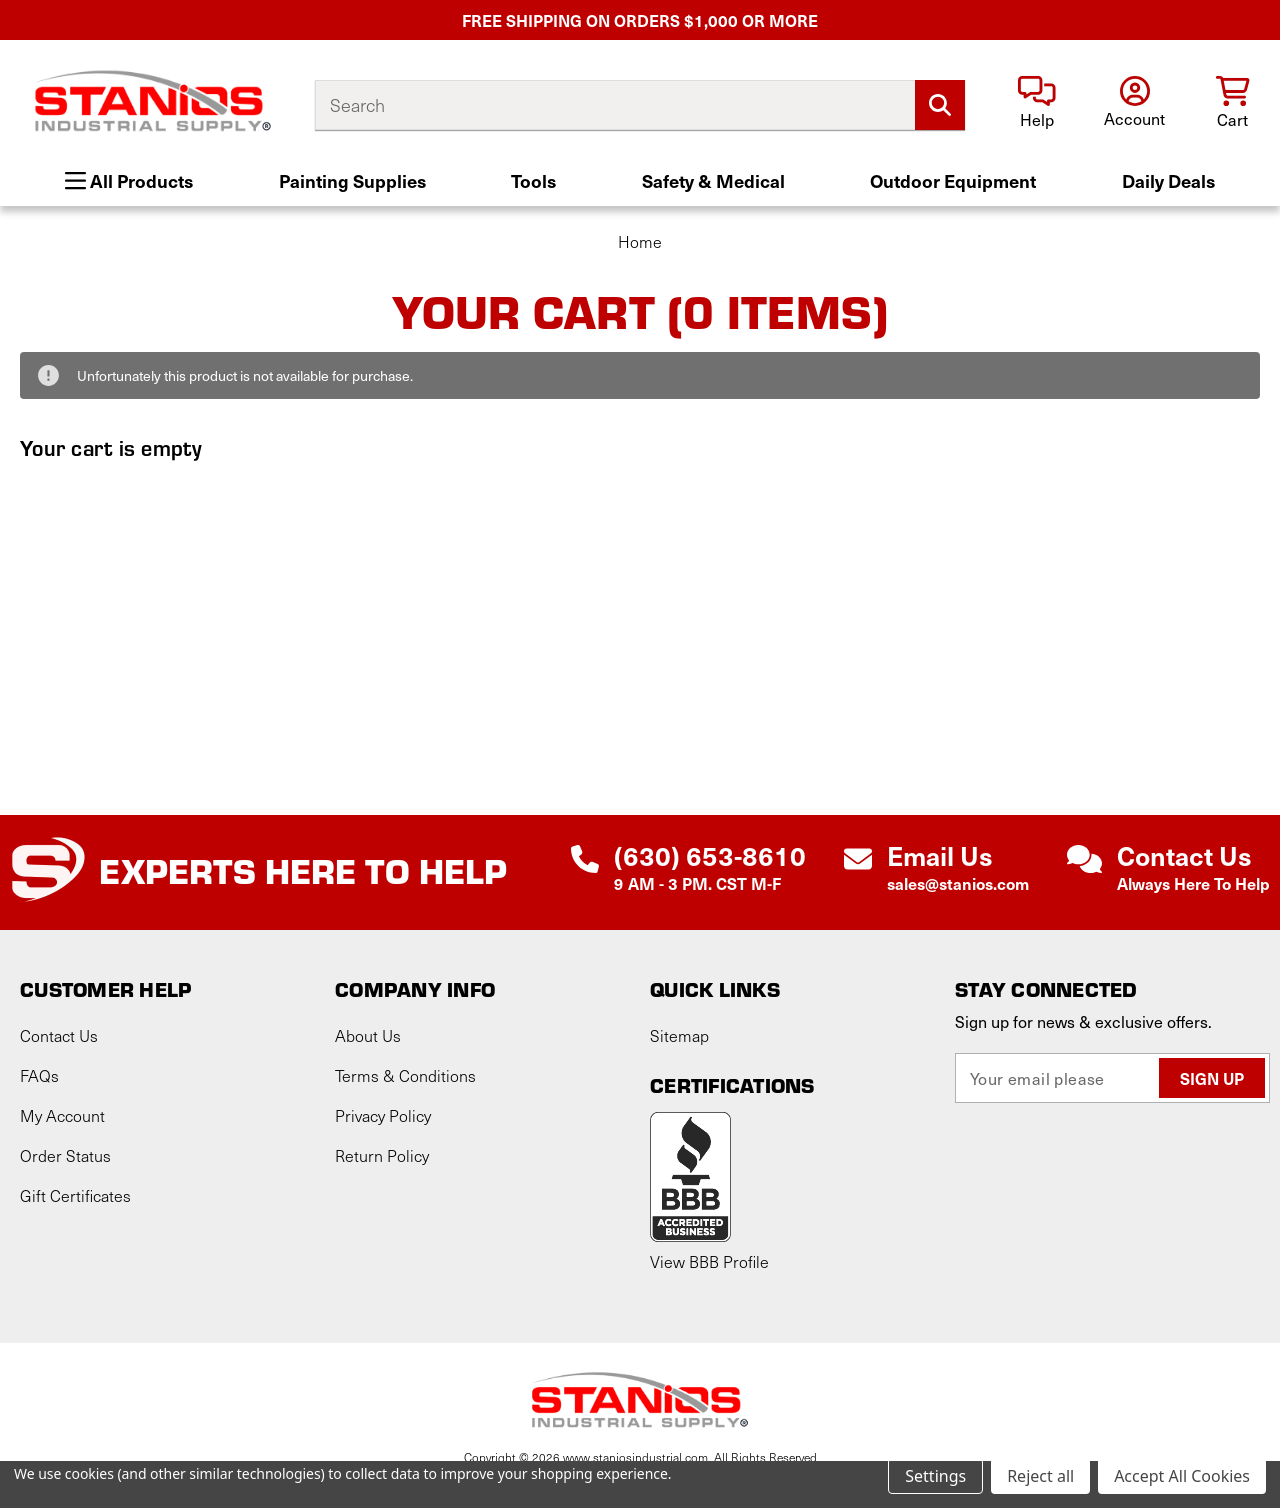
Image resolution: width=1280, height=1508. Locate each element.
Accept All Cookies (1182, 1476)
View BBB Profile (709, 1261)
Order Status (65, 1155)
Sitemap (679, 1035)
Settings (935, 1476)
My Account (62, 1115)
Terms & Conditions (405, 1075)
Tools (533, 180)
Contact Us (59, 1035)
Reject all (1040, 1476)
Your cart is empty (111, 447)
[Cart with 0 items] (1232, 103)
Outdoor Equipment (953, 180)
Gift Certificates (75, 1195)
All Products (129, 180)
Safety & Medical (713, 180)
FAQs (39, 1075)
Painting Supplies (352, 180)
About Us (368, 1035)
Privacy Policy (383, 1115)
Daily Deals (1168, 180)
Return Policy (382, 1155)
